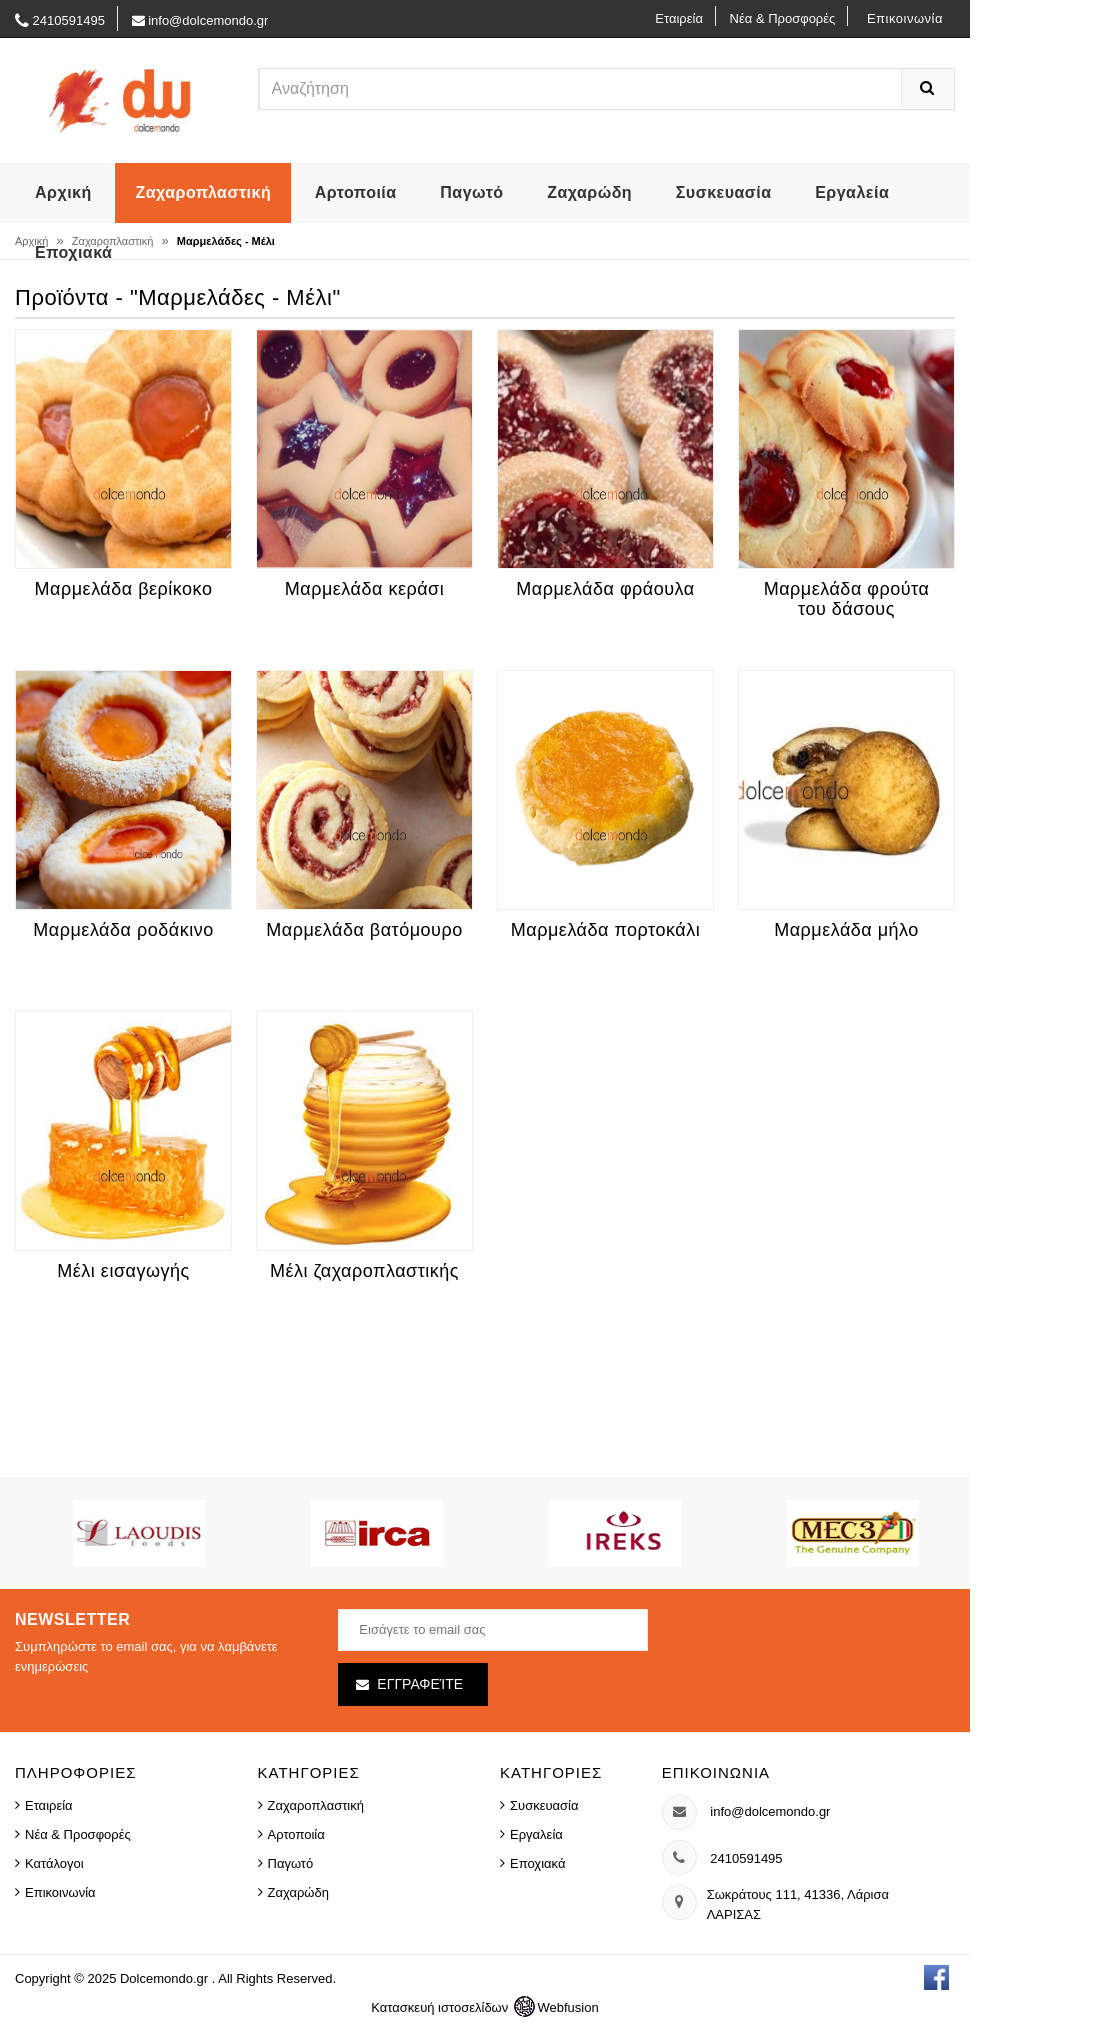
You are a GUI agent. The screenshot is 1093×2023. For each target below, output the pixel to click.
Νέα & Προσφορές (783, 18)
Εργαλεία (852, 192)
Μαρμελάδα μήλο (846, 930)
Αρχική (63, 192)
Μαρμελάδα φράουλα (605, 589)
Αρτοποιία (356, 192)
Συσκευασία (724, 192)
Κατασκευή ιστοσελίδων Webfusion (484, 2007)
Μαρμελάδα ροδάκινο (123, 930)
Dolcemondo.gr (166, 1978)
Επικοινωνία (905, 18)
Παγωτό (471, 192)
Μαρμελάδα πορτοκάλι (605, 930)
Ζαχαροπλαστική (203, 192)
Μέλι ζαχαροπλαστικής (364, 1271)
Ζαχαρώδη (589, 192)
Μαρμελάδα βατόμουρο (364, 930)
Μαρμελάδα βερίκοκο (124, 589)
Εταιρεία (679, 18)
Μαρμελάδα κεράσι (364, 589)
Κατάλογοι (54, 1863)
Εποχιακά (73, 252)
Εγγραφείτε (420, 1684)
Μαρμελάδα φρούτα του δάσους (847, 599)
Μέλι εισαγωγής (123, 1271)
